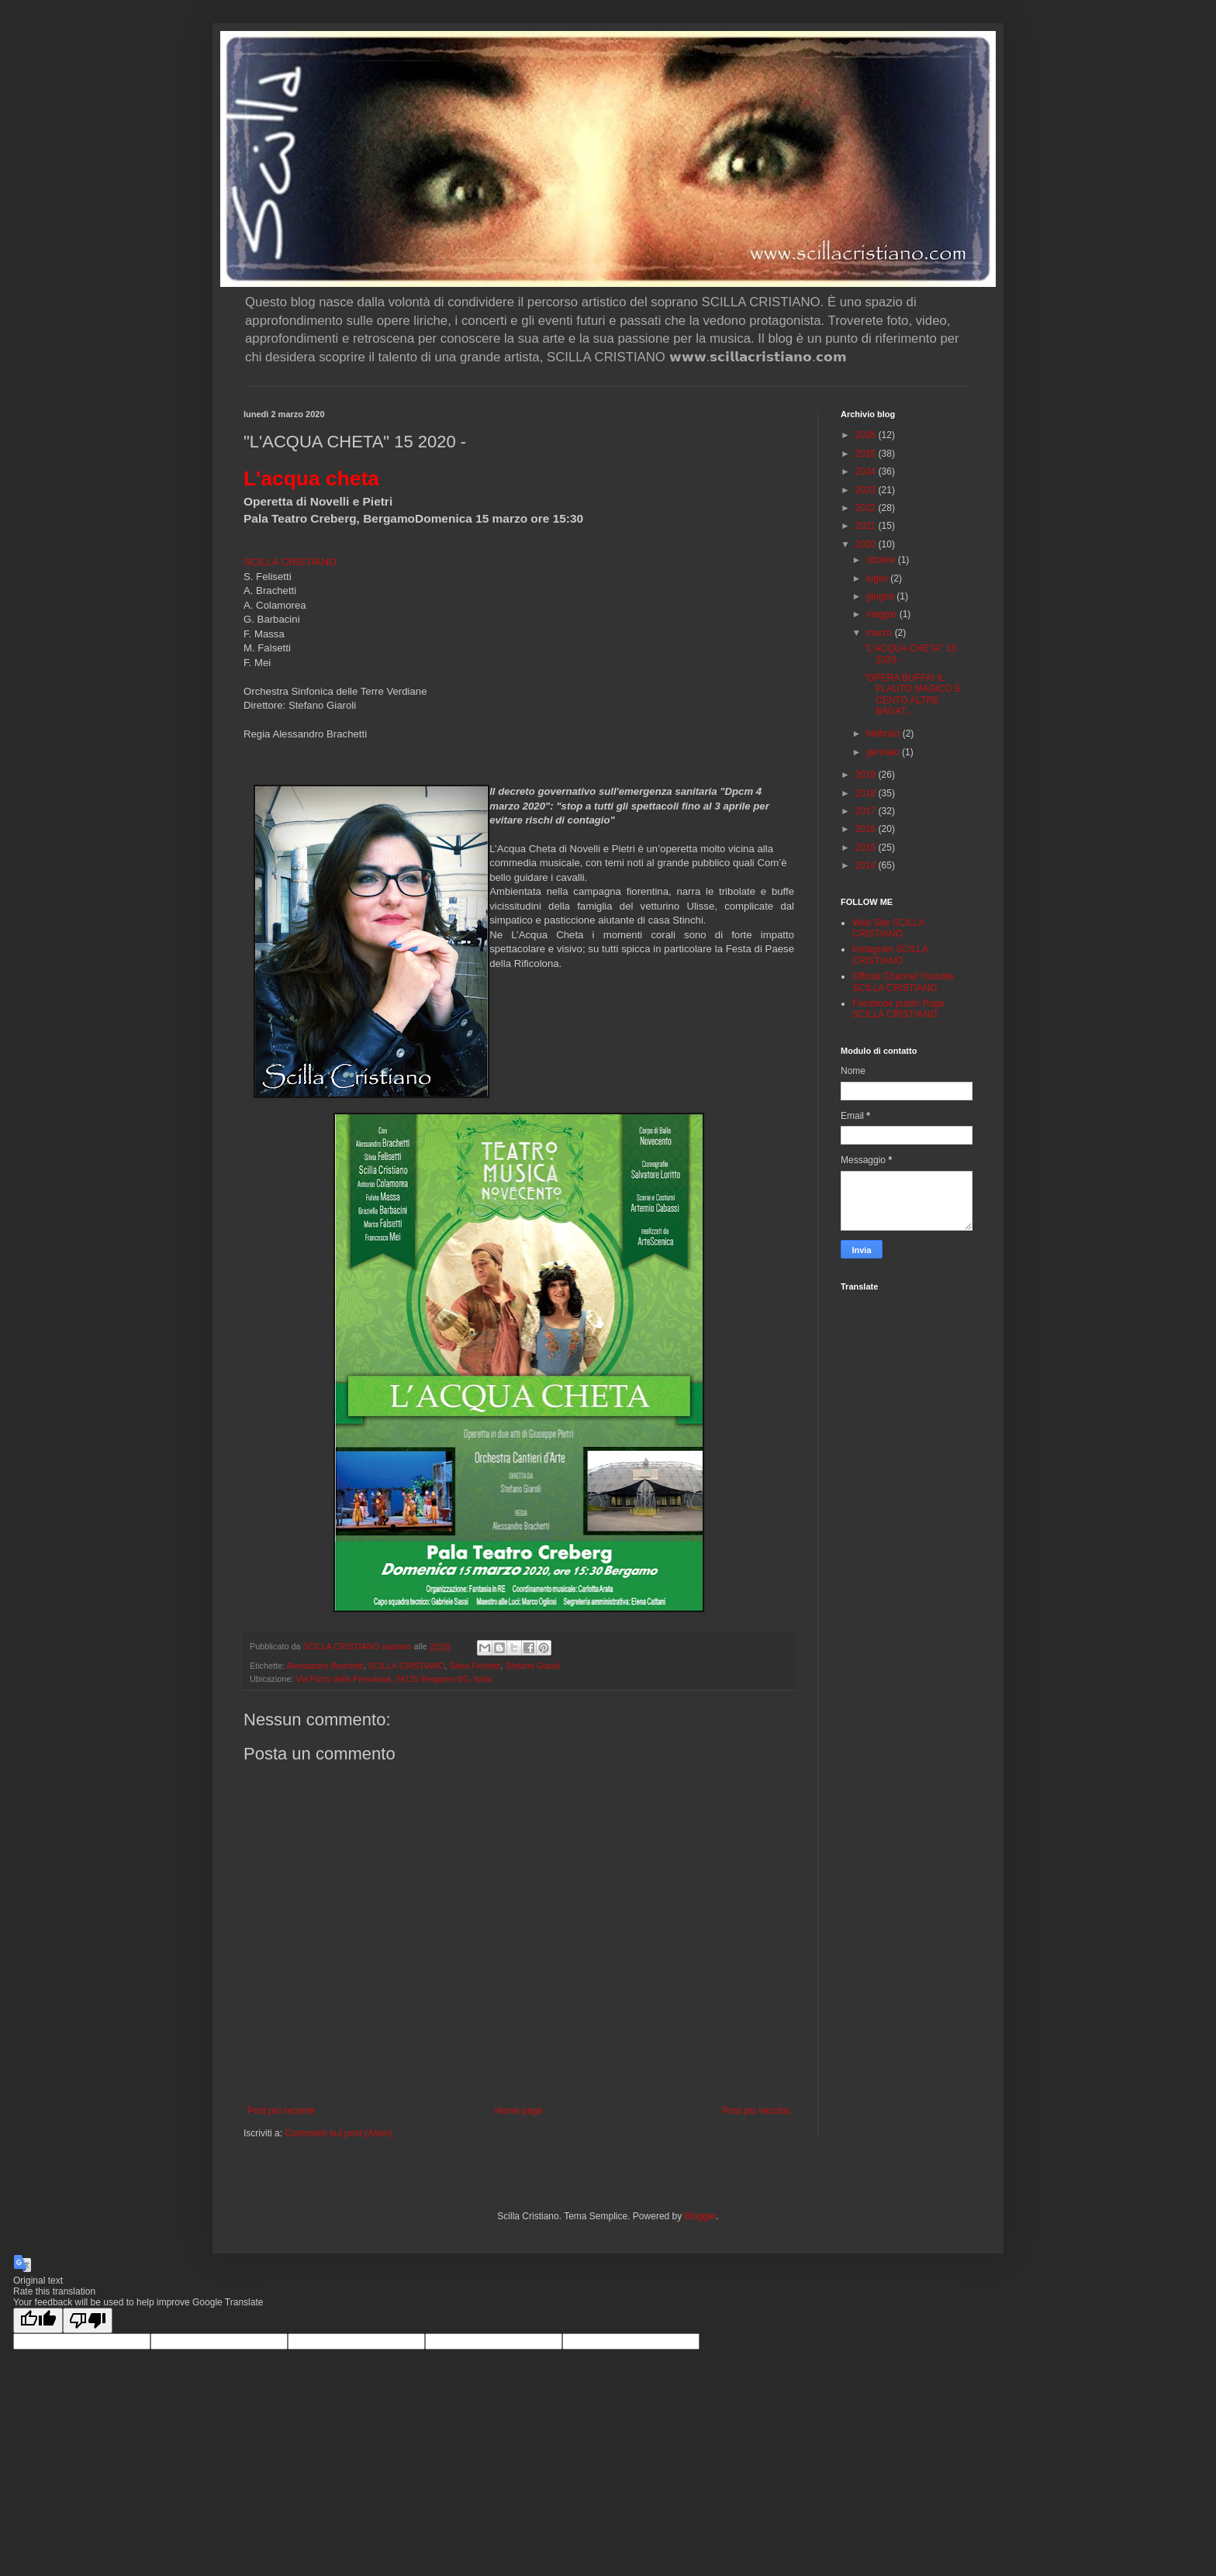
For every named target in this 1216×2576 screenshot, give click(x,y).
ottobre (882, 559)
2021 (867, 525)
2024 (867, 471)
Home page (519, 2110)
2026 (867, 435)
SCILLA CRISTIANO (290, 562)
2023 (867, 490)
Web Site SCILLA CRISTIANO (888, 928)
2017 (867, 811)
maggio (883, 614)
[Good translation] (38, 2320)
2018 (867, 793)
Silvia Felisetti (474, 1665)
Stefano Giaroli (532, 1665)
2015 (867, 847)
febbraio (884, 733)
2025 (867, 453)
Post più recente (281, 2110)
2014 (867, 865)
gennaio (884, 752)
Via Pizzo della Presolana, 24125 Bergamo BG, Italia (393, 1678)
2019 (867, 774)
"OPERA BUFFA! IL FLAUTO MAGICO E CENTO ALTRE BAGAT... (912, 694)
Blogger (701, 2216)
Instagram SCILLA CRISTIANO (890, 954)
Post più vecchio (756, 2110)
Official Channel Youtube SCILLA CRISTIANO (903, 982)
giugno (881, 596)
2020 (867, 544)
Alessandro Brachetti (325, 1665)
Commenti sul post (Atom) (338, 2133)
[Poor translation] (87, 2320)
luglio (878, 578)
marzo (880, 632)
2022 (867, 507)
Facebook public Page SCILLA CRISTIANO (898, 1009)
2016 (867, 829)
